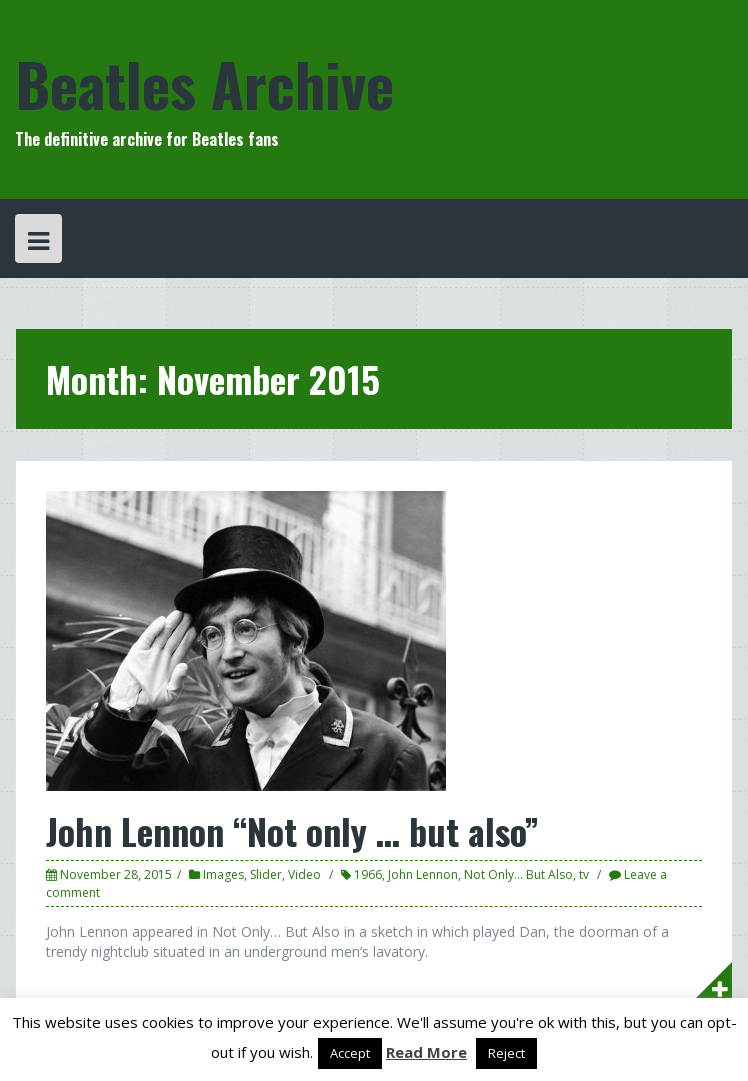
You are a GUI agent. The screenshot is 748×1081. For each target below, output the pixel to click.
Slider (266, 874)
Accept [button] (350, 1053)
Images (223, 874)
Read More (426, 1052)
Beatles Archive (204, 82)
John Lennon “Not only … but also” (292, 830)
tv (584, 874)
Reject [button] (506, 1053)
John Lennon (423, 874)
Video (304, 874)
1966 (368, 874)
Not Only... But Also (518, 874)
